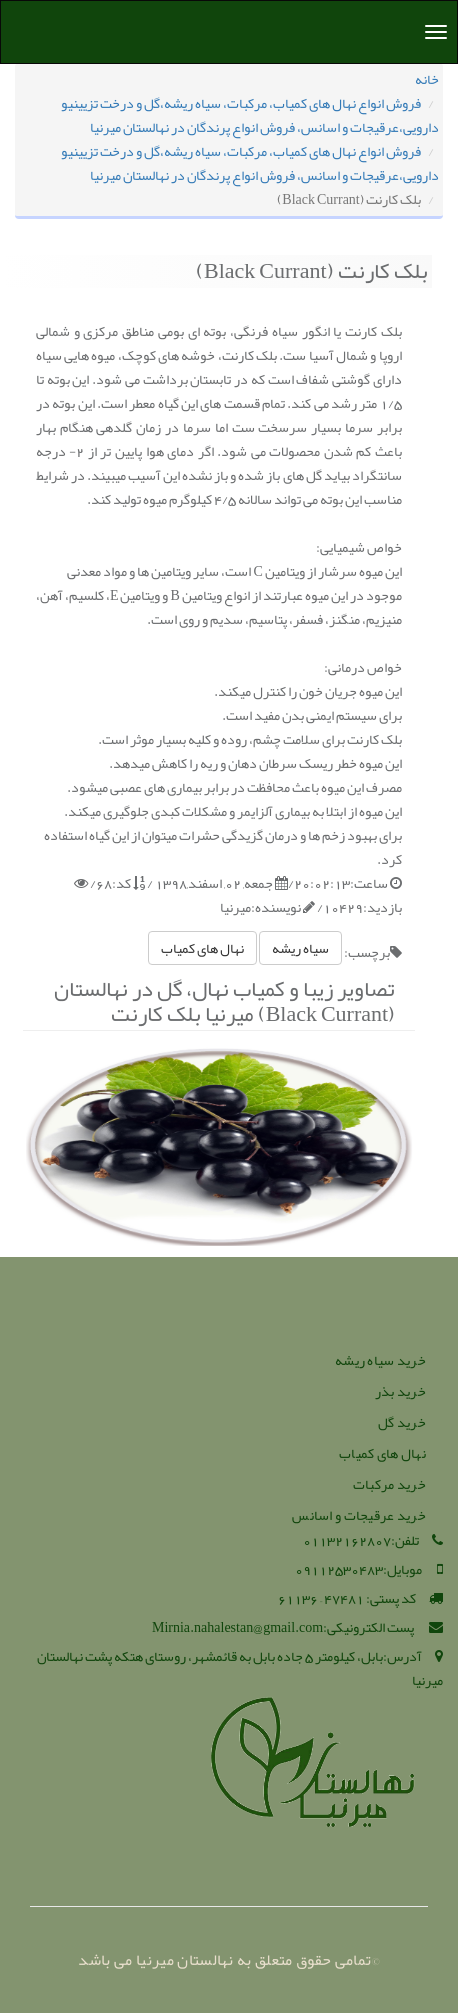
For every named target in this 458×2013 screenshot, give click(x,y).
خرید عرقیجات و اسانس (359, 1515)
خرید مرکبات (389, 1484)
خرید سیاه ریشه (380, 1360)
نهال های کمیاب (202, 948)
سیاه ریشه (300, 948)
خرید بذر (400, 1391)
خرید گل (402, 1422)
